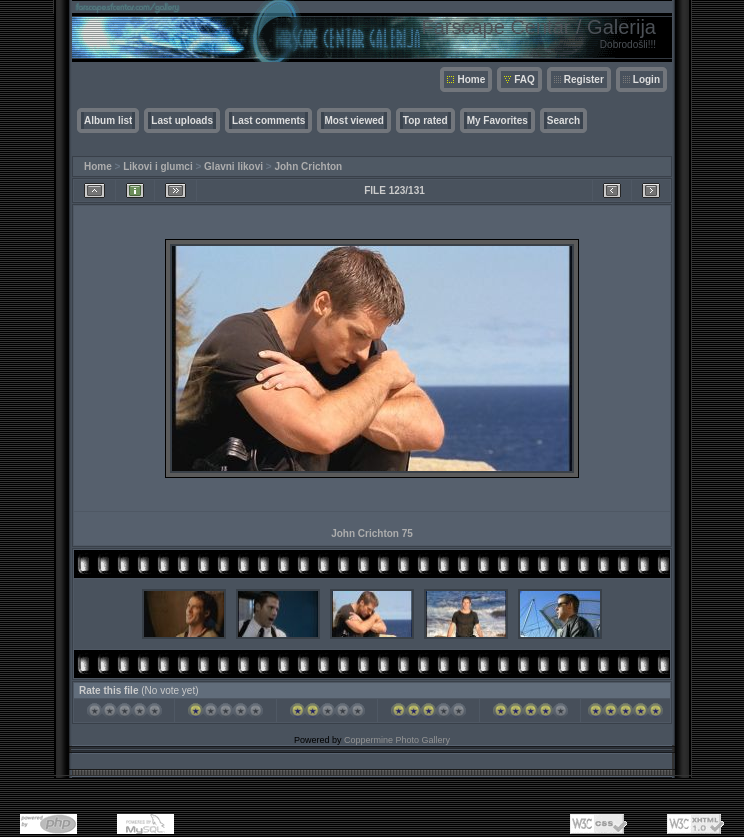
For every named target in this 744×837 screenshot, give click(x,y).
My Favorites (497, 120)
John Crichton (308, 166)
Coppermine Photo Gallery (397, 740)
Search (563, 120)
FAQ (524, 79)
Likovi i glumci (157, 166)
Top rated (425, 120)
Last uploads (182, 120)
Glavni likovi (233, 166)
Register (584, 79)
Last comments (268, 120)
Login (646, 79)
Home (471, 79)
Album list (108, 120)
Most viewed (353, 120)
